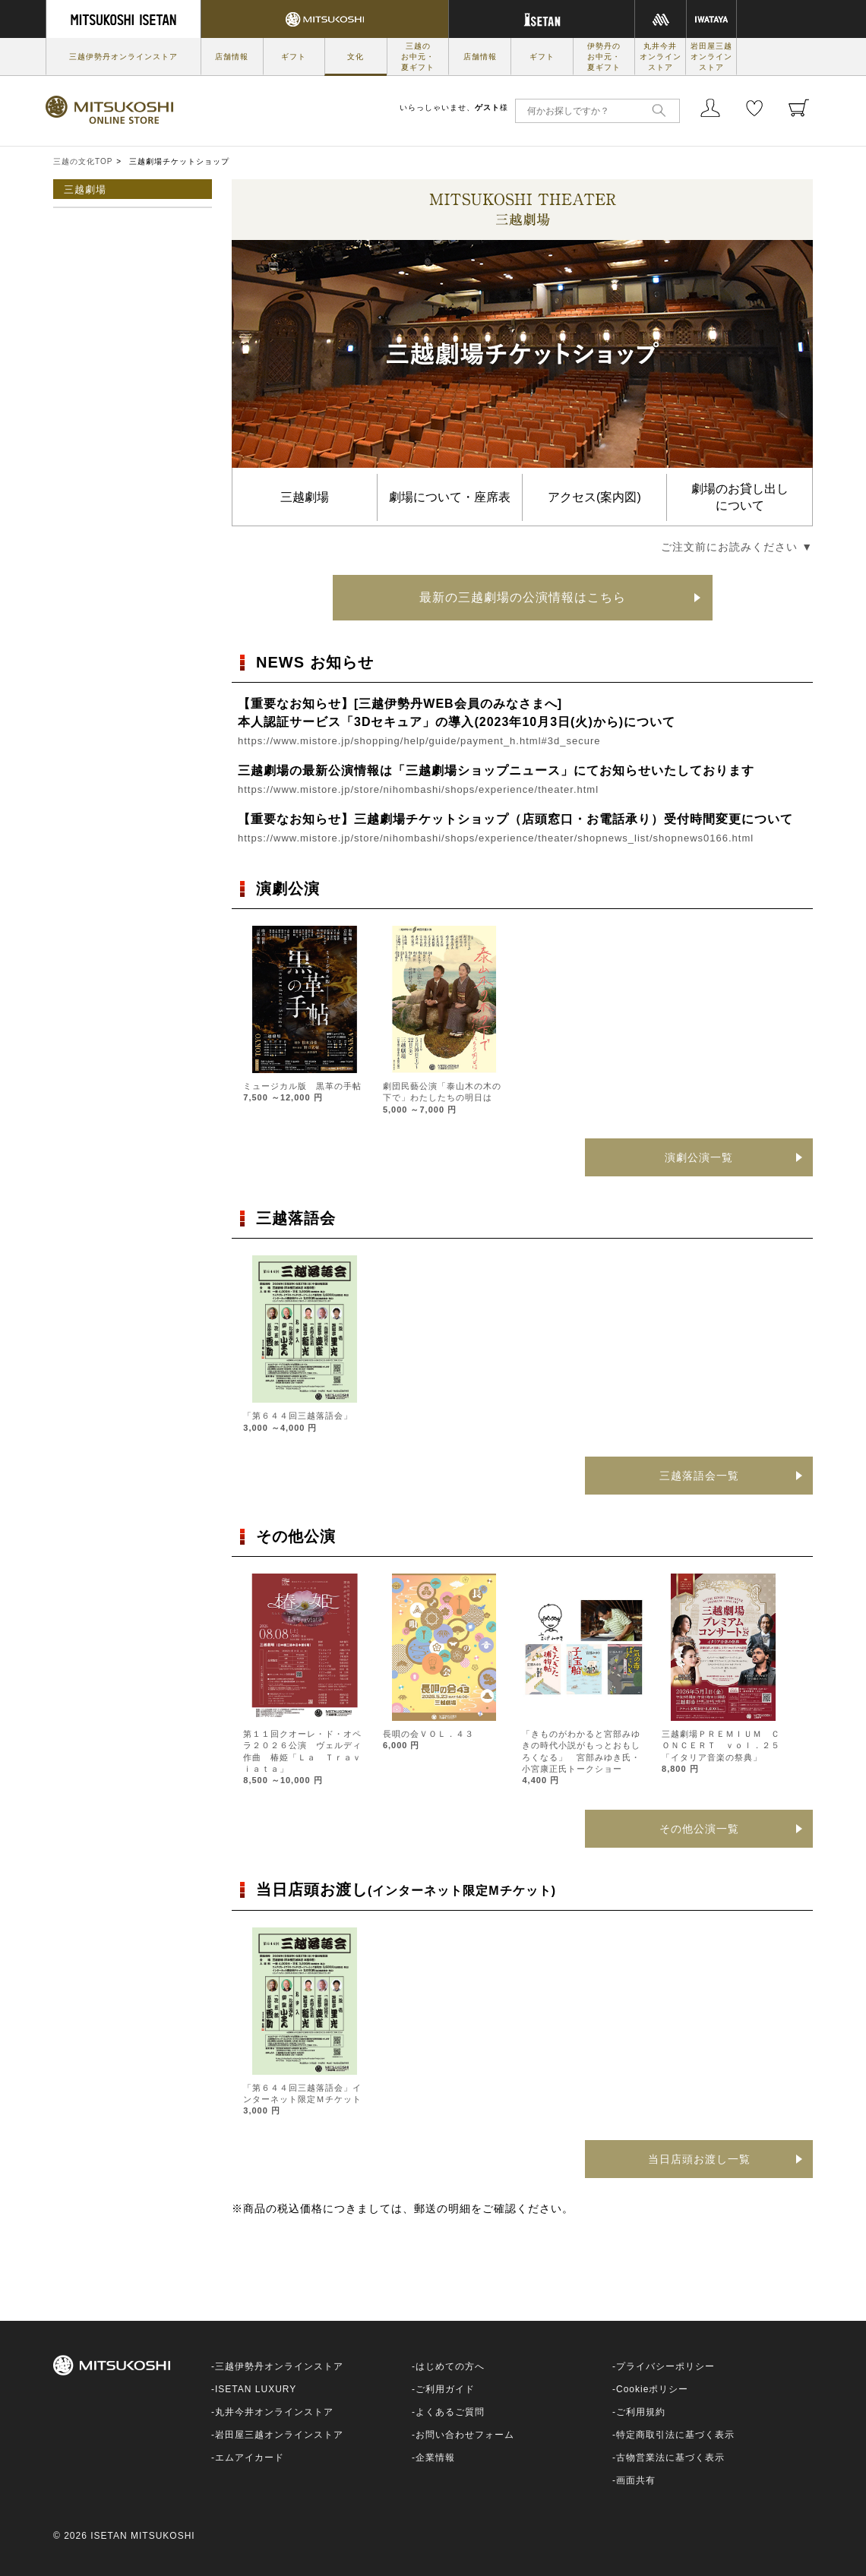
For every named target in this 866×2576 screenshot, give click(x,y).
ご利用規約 (640, 2412)
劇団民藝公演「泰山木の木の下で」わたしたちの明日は (442, 1097)
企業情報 (435, 2457)
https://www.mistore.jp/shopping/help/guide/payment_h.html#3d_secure (419, 741)
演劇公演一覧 (699, 1157)
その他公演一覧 (699, 1829)
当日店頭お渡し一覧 (699, 2159)
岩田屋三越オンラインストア (711, 56)
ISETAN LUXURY (255, 2389)
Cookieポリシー (652, 2389)
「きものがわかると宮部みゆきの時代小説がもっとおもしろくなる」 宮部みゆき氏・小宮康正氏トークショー (581, 1757)
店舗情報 (231, 56)
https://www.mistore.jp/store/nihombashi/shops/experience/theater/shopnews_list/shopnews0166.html (496, 838)
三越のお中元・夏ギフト (418, 56)
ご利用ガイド (445, 2389)
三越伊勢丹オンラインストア (123, 56)
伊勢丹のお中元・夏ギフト (604, 56)
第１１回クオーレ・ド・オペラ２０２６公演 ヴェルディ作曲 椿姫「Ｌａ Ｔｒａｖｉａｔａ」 (302, 1757)
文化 (355, 56)
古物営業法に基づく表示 (670, 2457)
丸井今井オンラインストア (660, 56)
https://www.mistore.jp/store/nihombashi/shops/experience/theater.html (418, 789)
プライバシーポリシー (665, 2366)
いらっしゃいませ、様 (454, 107)
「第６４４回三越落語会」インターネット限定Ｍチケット (302, 2099)
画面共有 (636, 2480)
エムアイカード (249, 2457)
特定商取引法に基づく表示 (675, 2434)
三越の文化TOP (82, 161)
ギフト (293, 56)
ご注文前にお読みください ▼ (737, 547)
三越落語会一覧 (699, 1476)
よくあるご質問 (450, 2412)
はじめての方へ (450, 2366)
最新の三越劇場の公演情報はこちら (522, 597)
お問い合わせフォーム (465, 2434)
